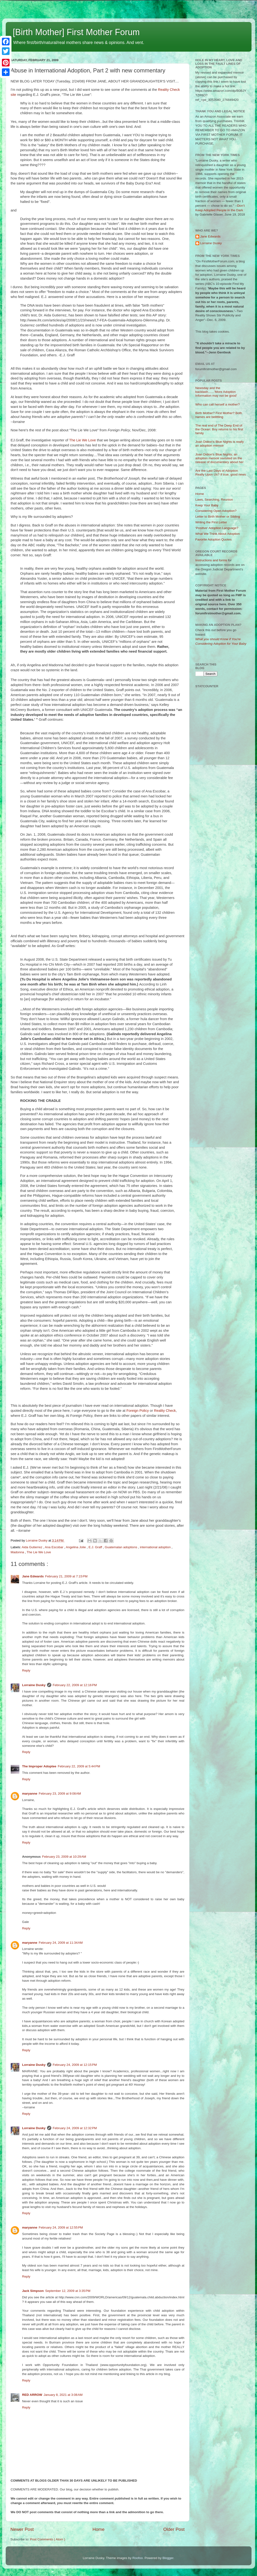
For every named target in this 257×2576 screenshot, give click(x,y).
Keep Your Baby (207, 505)
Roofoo (137, 2558)
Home (99, 2529)
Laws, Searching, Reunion (214, 499)
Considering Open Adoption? (216, 511)
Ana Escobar (54, 1547)
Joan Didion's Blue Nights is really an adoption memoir (219, 443)
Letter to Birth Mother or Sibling (217, 516)
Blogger (168, 2558)
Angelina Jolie (76, 1547)
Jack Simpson (33, 2291)
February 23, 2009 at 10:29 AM (64, 1856)
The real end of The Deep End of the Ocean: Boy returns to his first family (219, 429)
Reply (26, 1670)
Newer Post (22, 2529)
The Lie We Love (82, 440)
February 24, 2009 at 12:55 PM (61, 2227)
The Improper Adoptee (39, 1766)
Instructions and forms (211, 560)
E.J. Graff (96, 1547)
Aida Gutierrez (32, 1547)
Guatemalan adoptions (121, 1547)
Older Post (173, 2529)
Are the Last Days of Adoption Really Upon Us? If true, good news (220, 472)
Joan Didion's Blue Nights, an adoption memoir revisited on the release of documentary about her (219, 458)
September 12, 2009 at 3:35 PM (67, 2291)
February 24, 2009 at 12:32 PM (75, 2128)
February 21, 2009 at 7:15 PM (66, 1576)
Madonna (18, 1552)
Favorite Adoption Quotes (213, 539)
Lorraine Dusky (34, 1685)
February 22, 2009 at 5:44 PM (79, 1766)
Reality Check (165, 1410)
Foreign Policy (137, 1410)
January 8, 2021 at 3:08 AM (63, 2395)
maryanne (29, 1793)
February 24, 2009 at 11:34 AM (61, 1942)
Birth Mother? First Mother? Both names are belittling (218, 415)
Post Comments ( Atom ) (47, 2539)
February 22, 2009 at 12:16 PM (75, 1685)
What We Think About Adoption (217, 534)
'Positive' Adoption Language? (216, 528)
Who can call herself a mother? (217, 404)
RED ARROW (32, 2395)
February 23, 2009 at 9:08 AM (60, 1793)
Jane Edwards (33, 1576)
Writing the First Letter (211, 522)
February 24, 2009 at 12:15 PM (75, 2065)
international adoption (156, 1547)
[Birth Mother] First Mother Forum (76, 32)
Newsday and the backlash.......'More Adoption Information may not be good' (216, 391)
